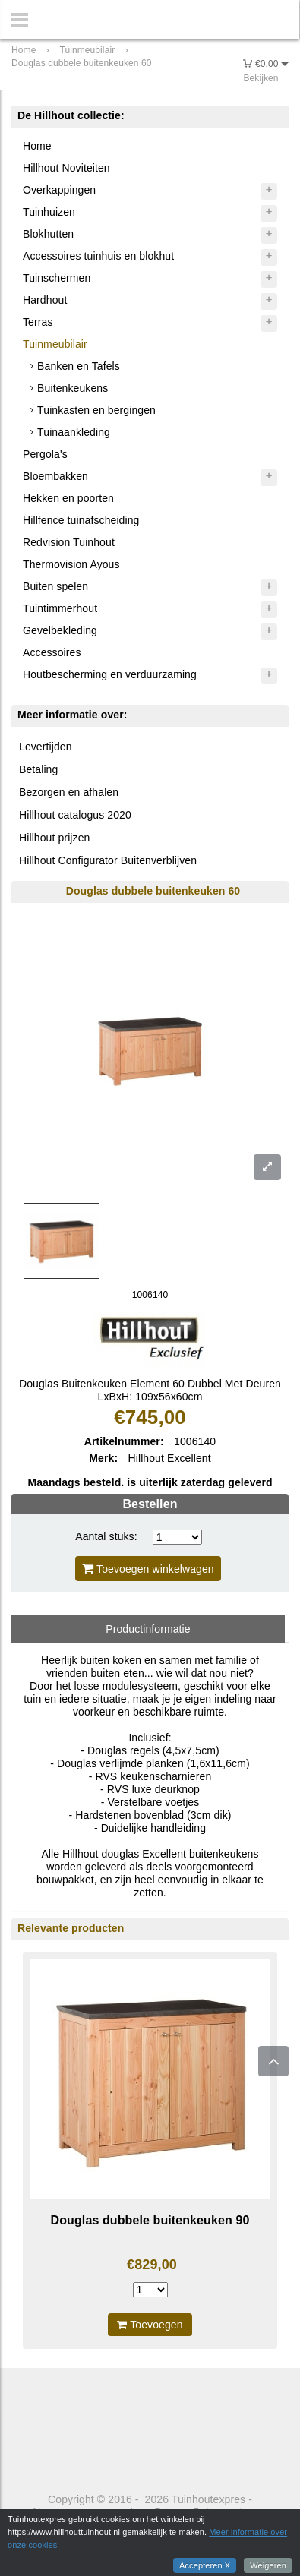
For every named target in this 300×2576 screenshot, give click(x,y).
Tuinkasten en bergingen (96, 410)
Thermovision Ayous (71, 564)
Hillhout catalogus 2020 (75, 815)
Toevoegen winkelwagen (148, 1568)
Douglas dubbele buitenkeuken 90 (150, 2220)
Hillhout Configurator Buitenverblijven (108, 860)
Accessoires (52, 652)
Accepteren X (204, 2565)
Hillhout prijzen (54, 838)
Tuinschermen (56, 278)
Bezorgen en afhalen (68, 792)
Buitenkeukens (72, 388)
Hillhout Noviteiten (66, 168)
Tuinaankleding (73, 432)
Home (37, 146)
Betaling (38, 769)
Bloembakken (55, 476)
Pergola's (45, 454)
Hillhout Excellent (169, 1458)
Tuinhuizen (49, 212)
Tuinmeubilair (55, 344)
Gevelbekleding (60, 630)
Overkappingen (59, 190)
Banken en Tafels (78, 366)
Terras (38, 322)
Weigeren (268, 2565)
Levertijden (45, 746)
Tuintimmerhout (60, 608)
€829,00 (152, 2264)
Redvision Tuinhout (69, 542)
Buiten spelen (55, 586)
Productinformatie (148, 1629)
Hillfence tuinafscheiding (81, 520)
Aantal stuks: (106, 1536)
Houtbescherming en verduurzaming (110, 674)
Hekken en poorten (68, 498)
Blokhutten (48, 234)
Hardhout (45, 300)
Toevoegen (149, 2325)
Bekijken (260, 78)
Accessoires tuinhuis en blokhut (98, 256)
